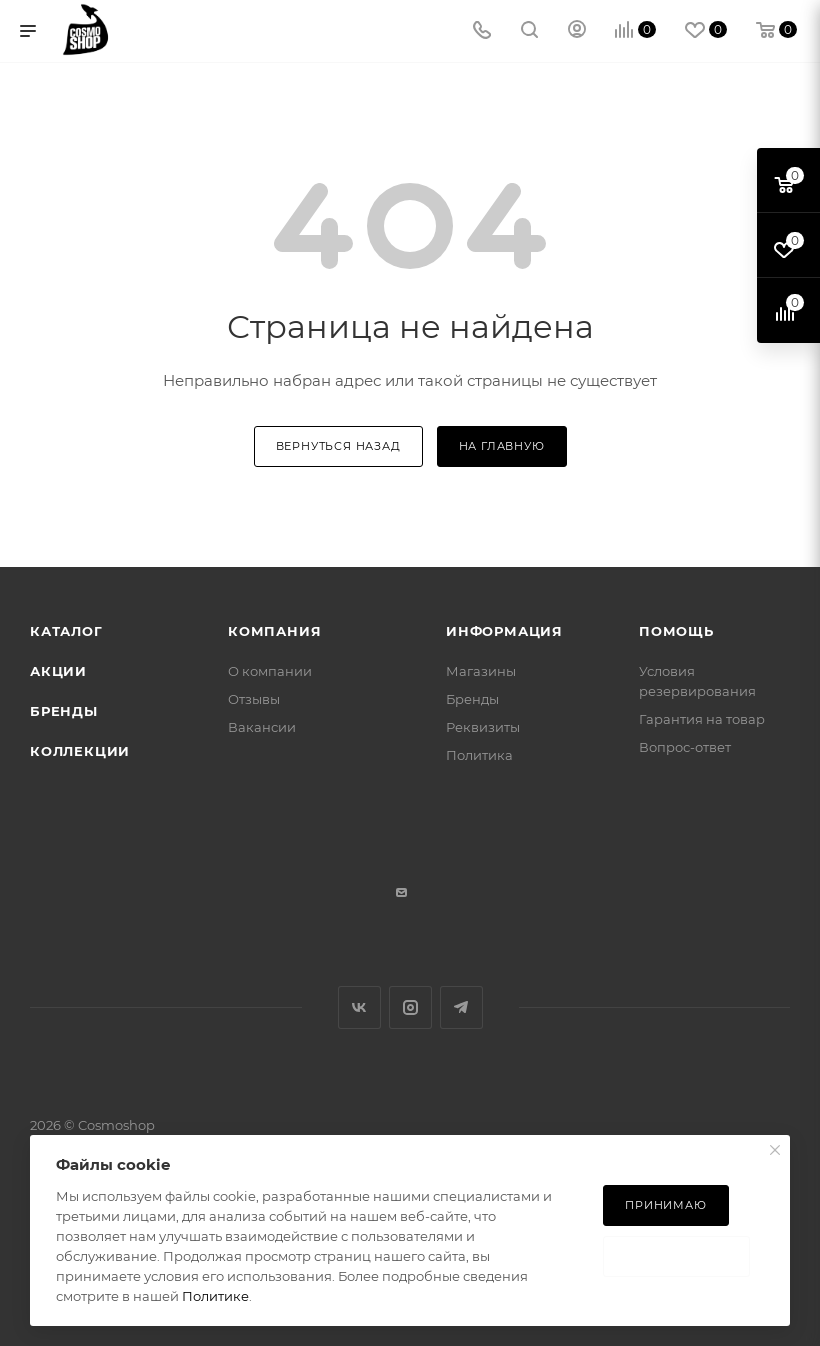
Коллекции (80, 751)
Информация (504, 631)
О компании (270, 671)
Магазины (481, 671)
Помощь (676, 631)
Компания (274, 631)
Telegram (461, 1007)
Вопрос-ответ (685, 747)
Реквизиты (483, 727)
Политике (215, 1296)
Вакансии (262, 727)
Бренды (64, 711)
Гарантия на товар (702, 719)
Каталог (66, 631)
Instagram (410, 1007)
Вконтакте (359, 1007)
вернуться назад (338, 446)
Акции (58, 671)
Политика (479, 755)
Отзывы (254, 699)
